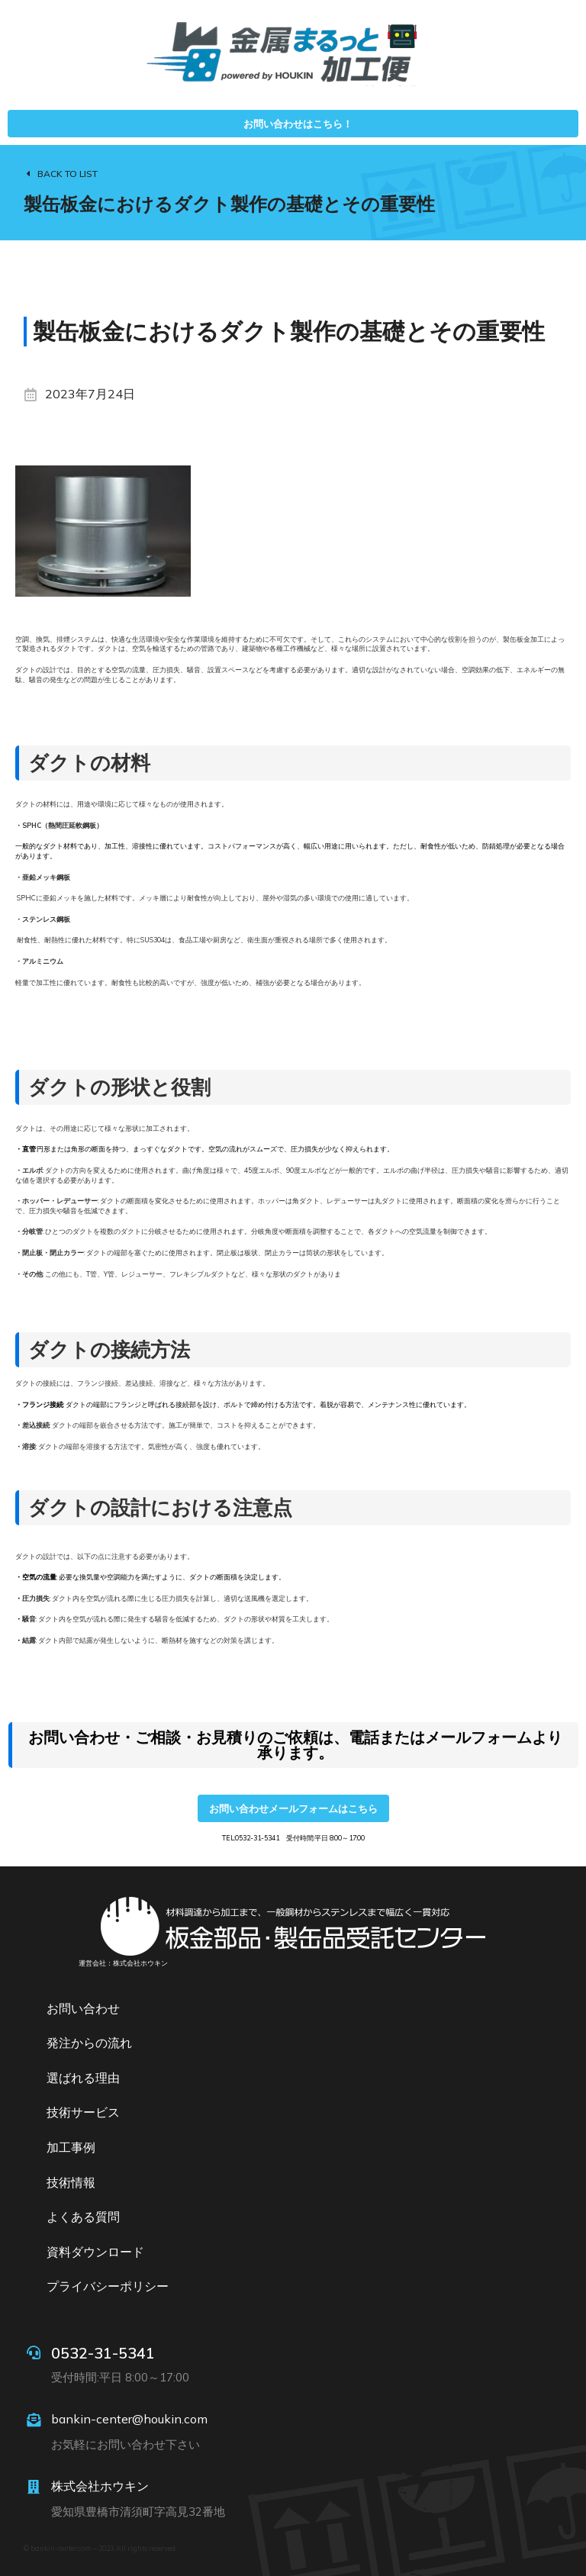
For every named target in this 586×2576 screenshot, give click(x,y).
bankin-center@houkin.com (129, 2418)
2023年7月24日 (90, 393)
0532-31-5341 (103, 2352)
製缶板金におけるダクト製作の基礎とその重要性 (229, 203)
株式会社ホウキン (100, 2486)
